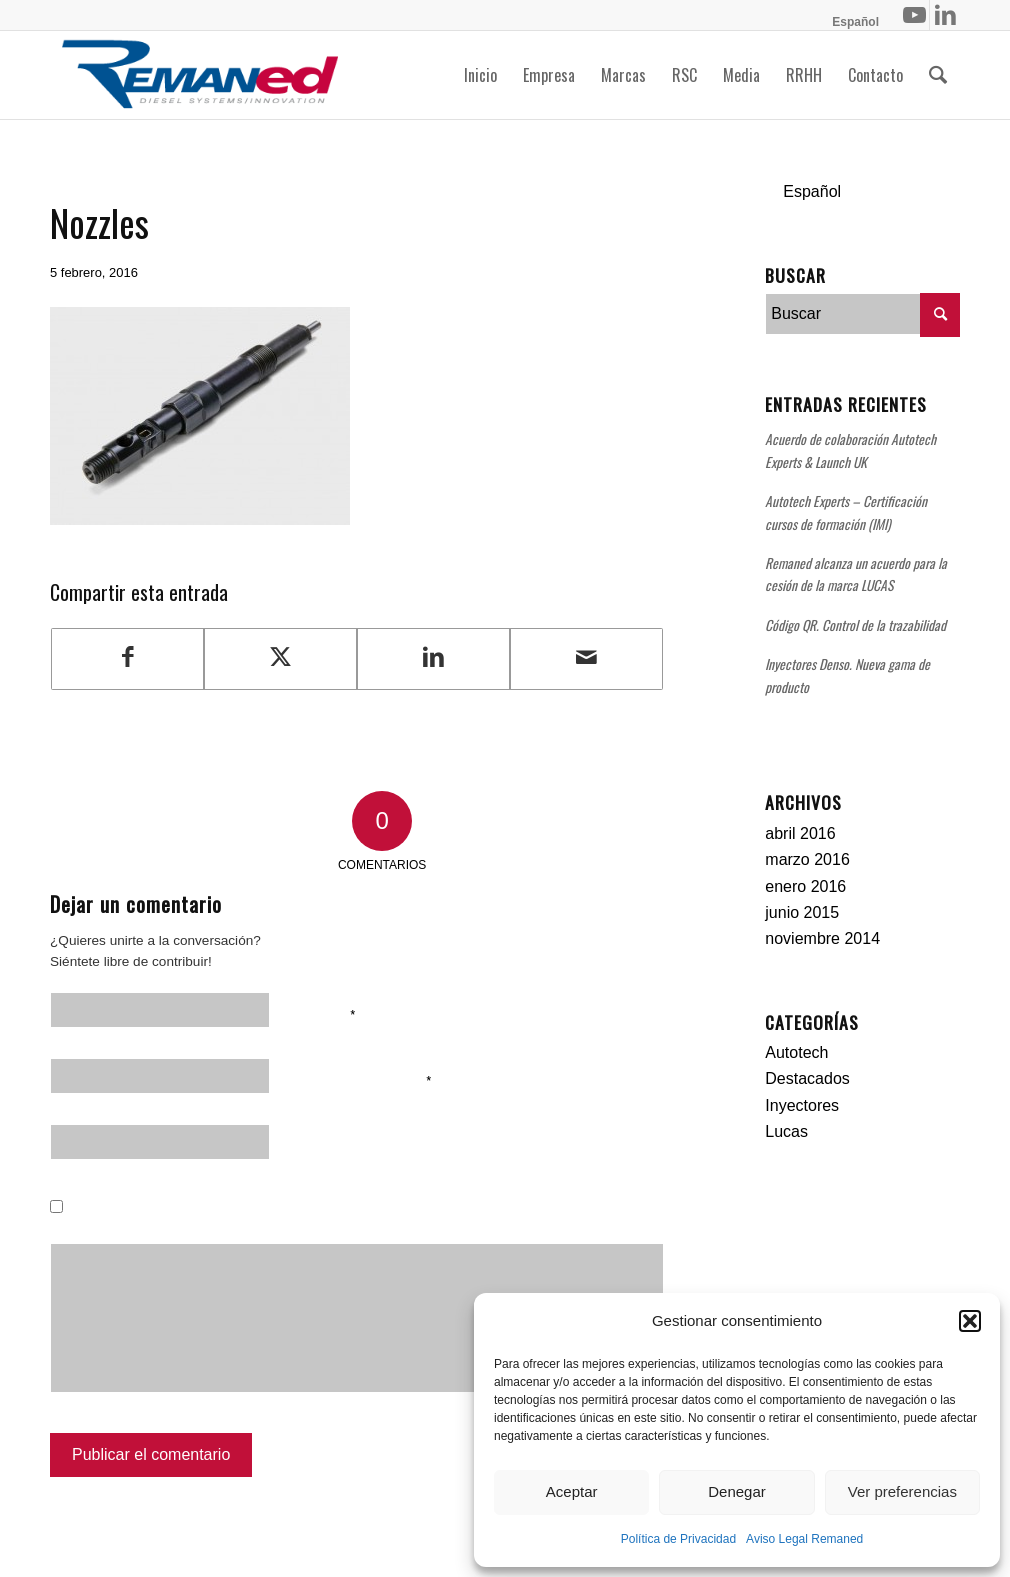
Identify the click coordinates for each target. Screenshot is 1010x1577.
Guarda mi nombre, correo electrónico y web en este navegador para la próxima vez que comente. (374, 1224)
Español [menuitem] (812, 191)
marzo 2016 (807, 859)
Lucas (786, 1131)
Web (309, 1145)
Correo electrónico (363, 1079)
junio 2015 (802, 912)
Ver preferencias (902, 1491)
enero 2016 (805, 886)
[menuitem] (850, 22)
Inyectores (802, 1105)
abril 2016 (800, 833)
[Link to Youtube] (914, 15)
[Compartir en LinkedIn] (433, 658)
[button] (970, 1321)
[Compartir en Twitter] (280, 658)
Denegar (737, 1491)
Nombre (325, 1013)
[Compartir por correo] (586, 658)
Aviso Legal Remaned (804, 1539)
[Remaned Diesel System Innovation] (200, 75)
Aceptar (572, 1491)
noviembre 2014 (822, 938)
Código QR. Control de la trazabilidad (855, 625)
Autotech (796, 1052)
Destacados (807, 1078)
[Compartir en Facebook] (127, 658)
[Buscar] (938, 75)
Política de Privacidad (678, 1539)
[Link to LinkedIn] (945, 15)
